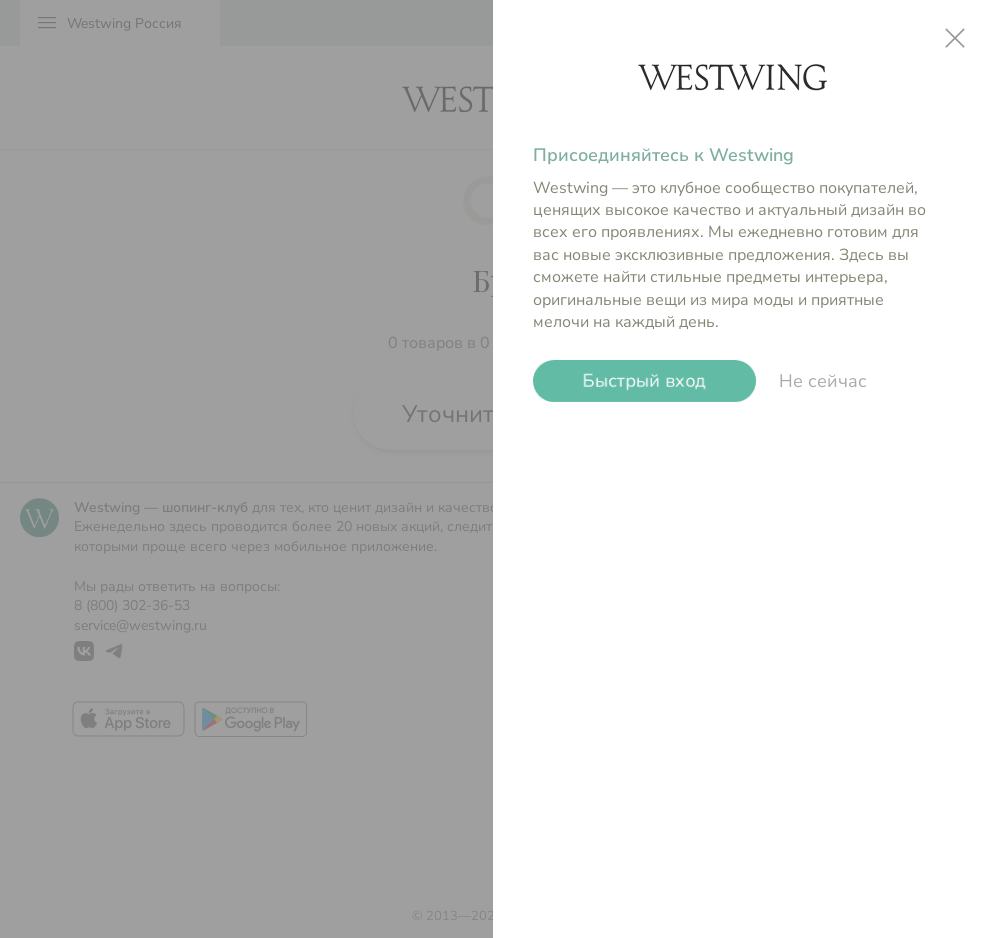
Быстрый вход (644, 381)
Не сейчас (823, 381)
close (955, 38)
